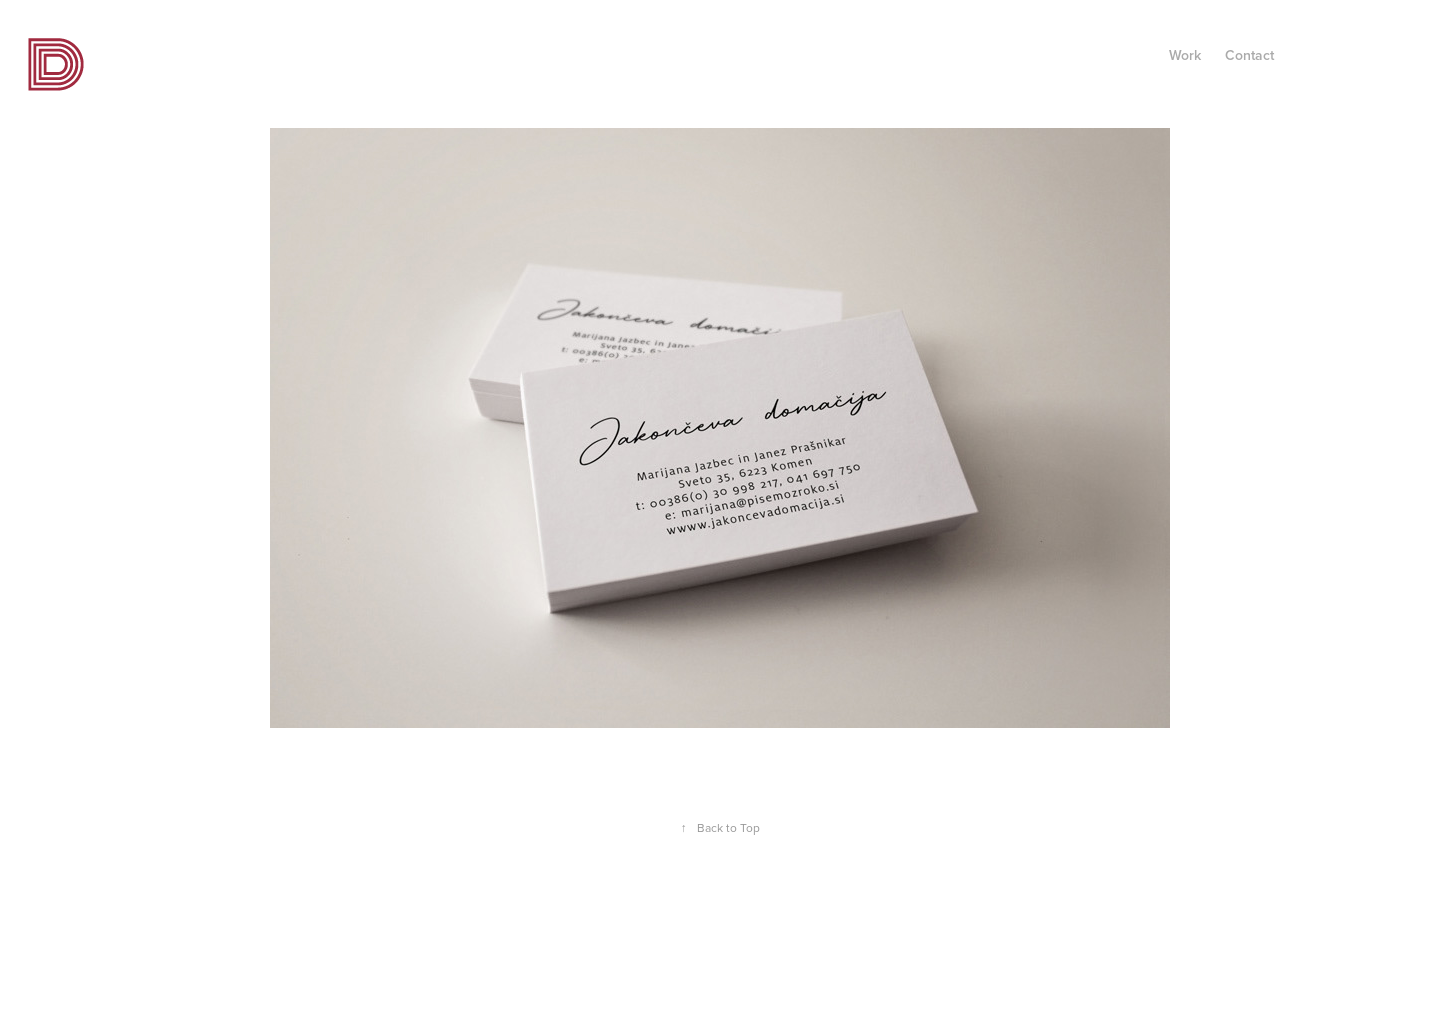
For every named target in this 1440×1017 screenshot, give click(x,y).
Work (1185, 55)
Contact (1249, 55)
